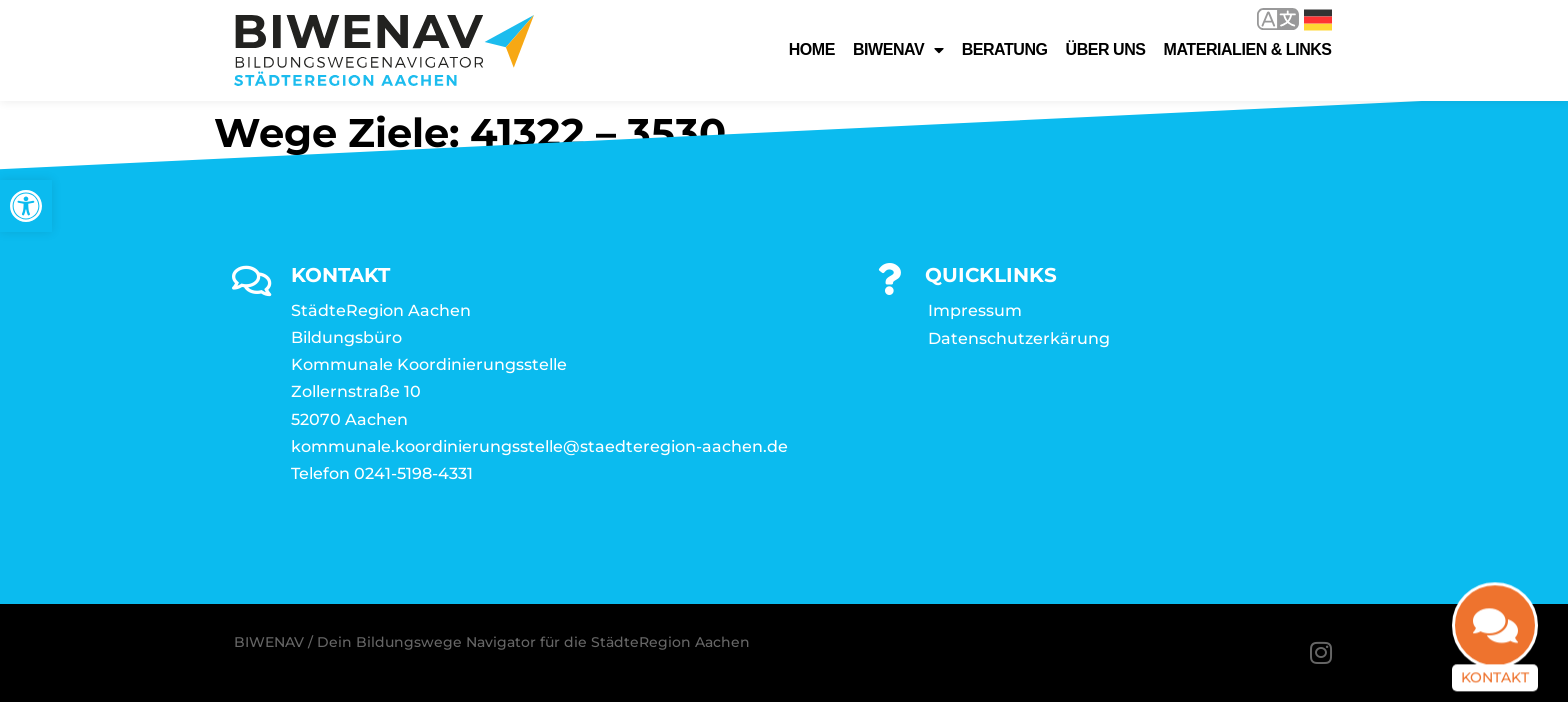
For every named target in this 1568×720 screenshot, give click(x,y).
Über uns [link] (1106, 49)
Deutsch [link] (1318, 20)
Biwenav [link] (898, 50)
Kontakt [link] (1495, 669)
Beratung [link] (1005, 49)
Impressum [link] (975, 310)
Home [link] (812, 49)
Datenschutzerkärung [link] (1019, 338)
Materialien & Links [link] (1248, 49)
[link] (26, 206)
